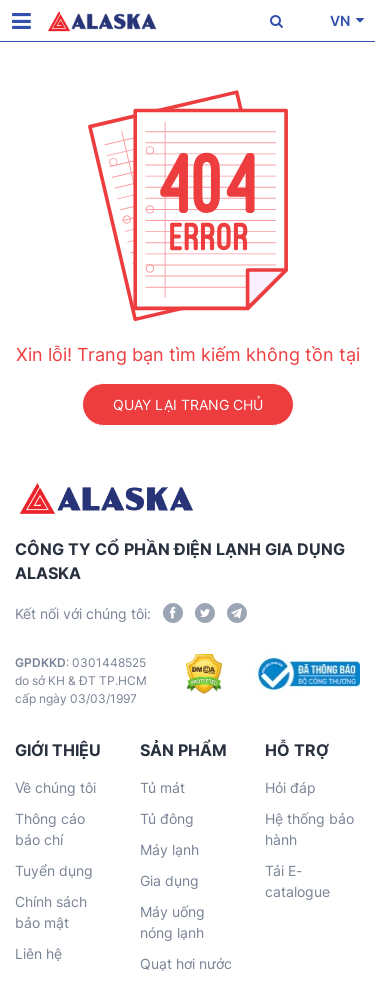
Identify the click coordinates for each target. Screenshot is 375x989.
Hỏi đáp (290, 787)
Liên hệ (38, 953)
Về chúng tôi (55, 787)
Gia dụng (169, 880)
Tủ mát (162, 787)
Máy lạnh (169, 849)
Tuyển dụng (54, 870)
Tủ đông (167, 818)
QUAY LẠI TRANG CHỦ (188, 404)
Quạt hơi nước (186, 963)
